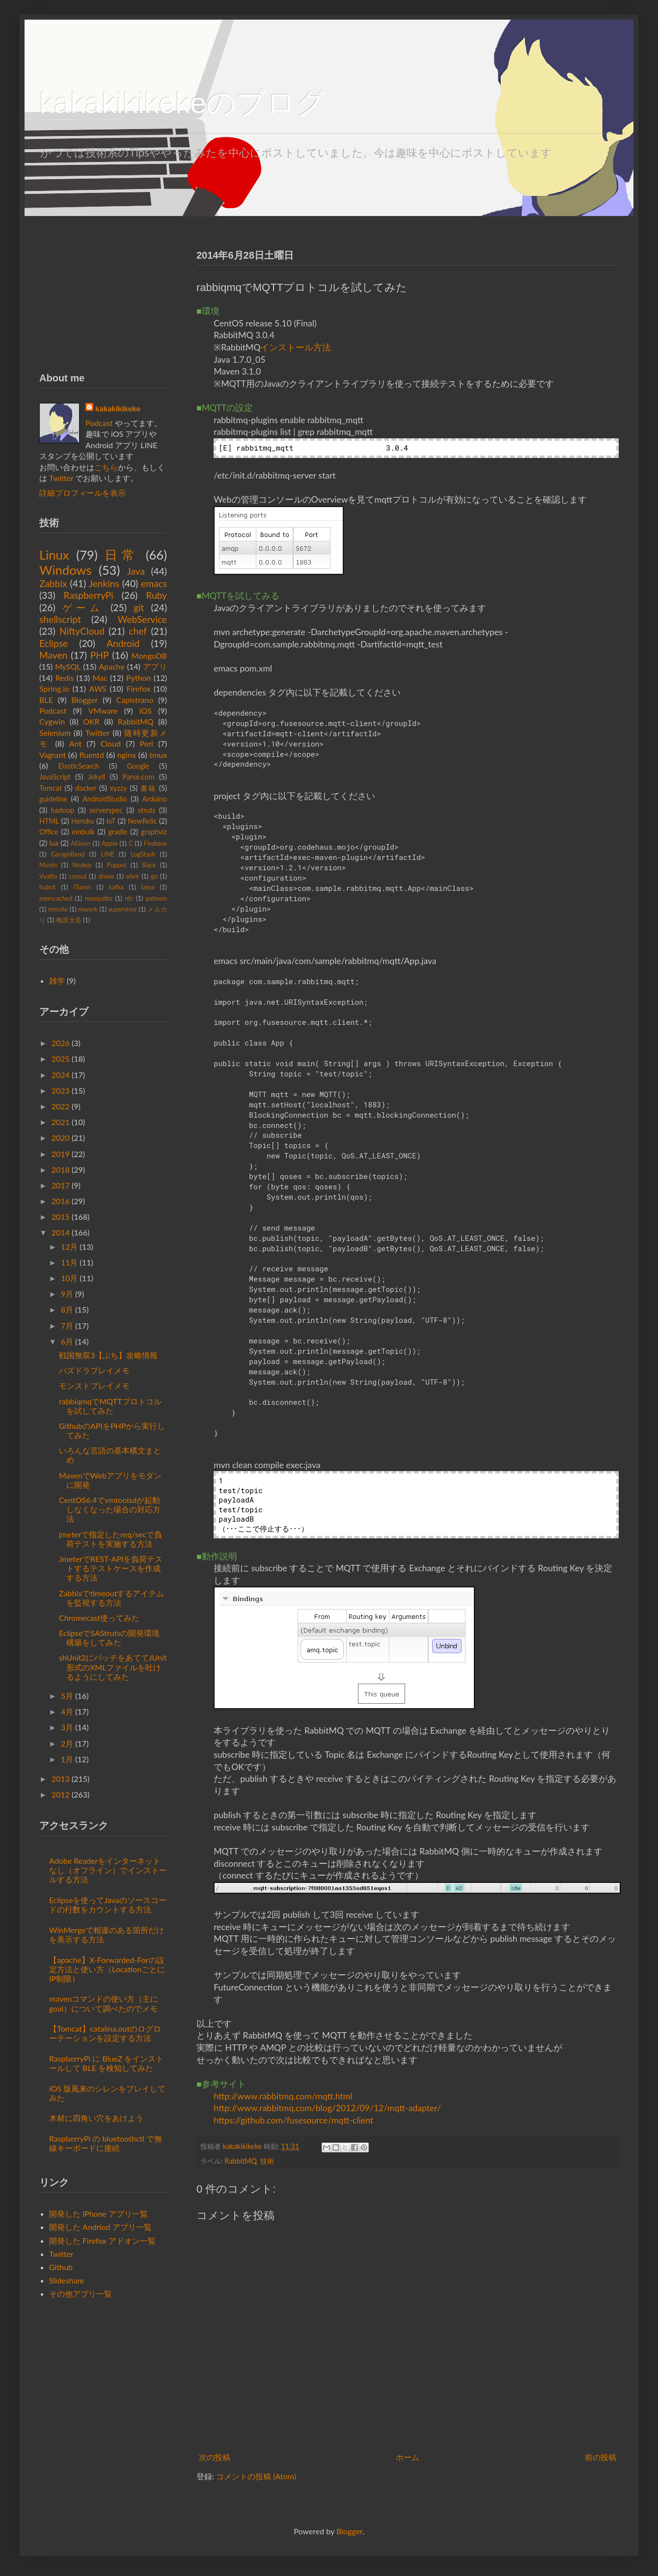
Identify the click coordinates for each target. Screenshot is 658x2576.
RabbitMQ (240, 2161)
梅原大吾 (69, 920)
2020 (61, 1137)
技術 (267, 2161)
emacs (154, 583)
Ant (75, 743)
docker (85, 788)
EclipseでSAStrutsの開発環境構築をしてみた (109, 1637)
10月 (69, 1278)
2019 (61, 1153)
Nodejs (81, 865)
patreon (156, 898)
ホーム (407, 2457)
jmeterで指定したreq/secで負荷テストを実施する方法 (110, 1539)
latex (148, 887)
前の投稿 (600, 2457)
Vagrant (52, 754)
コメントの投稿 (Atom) (256, 2476)
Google (138, 766)
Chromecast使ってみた (99, 1617)
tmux (158, 754)
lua (53, 843)
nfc (129, 898)
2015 (61, 1216)
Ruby (156, 595)
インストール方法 (295, 347)
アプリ (155, 666)
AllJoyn (81, 843)
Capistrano (135, 699)
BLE (46, 699)
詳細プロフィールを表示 (82, 492)
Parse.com (139, 777)
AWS (98, 688)
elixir (132, 876)
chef (138, 631)
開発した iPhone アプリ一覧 (98, 2213)
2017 (61, 1185)
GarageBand (68, 854)
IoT (111, 821)
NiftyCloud (82, 631)
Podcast (98, 423)
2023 (61, 1090)
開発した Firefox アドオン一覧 (102, 2240)
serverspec (106, 810)
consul (77, 876)
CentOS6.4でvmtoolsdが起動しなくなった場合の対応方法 (110, 1509)
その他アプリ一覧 (80, 2293)
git (139, 607)
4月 (67, 1711)
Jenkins (104, 583)
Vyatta (48, 876)
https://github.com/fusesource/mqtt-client (293, 2120)
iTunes (82, 887)
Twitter (61, 478)
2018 (61, 1169)
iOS (145, 710)
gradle (117, 832)
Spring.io (54, 688)
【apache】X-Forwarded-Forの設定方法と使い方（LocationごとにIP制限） (107, 1969)
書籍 (148, 788)
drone (106, 876)
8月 (67, 1309)
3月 (67, 1727)
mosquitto (98, 898)
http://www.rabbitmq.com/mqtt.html (283, 2096)
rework (88, 909)
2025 (61, 1058)
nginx (126, 754)
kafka (116, 887)
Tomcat (50, 788)
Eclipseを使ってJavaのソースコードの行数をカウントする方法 (107, 1904)
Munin (48, 865)
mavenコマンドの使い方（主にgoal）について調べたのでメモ (103, 2003)
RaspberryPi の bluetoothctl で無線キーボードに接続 (105, 2143)
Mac (99, 677)
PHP (99, 655)
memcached (55, 898)
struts (147, 810)
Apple (110, 843)
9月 (67, 1293)
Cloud (111, 743)
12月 (69, 1246)
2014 (61, 1232)
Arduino (154, 799)
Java (136, 571)
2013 (61, 1778)
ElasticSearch (78, 766)
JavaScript (55, 777)
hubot (47, 887)
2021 (61, 1122)
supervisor (122, 909)
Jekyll (96, 777)
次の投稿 (214, 2457)
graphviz (154, 832)
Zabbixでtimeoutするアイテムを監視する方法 (111, 1597)
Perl (146, 743)
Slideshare (66, 2280)
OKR (91, 721)
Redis (64, 677)
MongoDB (149, 655)
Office (48, 832)
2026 (61, 1042)
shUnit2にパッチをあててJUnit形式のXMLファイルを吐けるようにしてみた (113, 1667)
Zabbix (53, 583)
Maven (53, 655)
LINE (107, 854)
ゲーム (83, 607)
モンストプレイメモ (94, 1385)
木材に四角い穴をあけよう (96, 2117)
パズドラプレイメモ (94, 1370)
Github (61, 2267)
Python (138, 677)
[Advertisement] (103, 292)
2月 (67, 1743)
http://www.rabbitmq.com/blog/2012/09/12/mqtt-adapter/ (327, 2108)
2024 (61, 1074)
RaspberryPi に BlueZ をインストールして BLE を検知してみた (106, 2063)
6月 (67, 1341)
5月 (67, 1695)
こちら (106, 467)
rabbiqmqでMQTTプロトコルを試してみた (110, 1405)
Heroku (82, 821)
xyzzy (118, 788)
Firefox (138, 688)
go (154, 876)
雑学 (57, 980)
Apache (112, 666)
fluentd (91, 754)
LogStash (143, 854)
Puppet (116, 865)
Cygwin (52, 721)
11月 (69, 1262)
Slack (149, 865)
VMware (103, 710)
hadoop (62, 810)
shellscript (60, 619)
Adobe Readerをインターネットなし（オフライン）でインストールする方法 (108, 1870)
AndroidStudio (104, 799)
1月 (67, 1759)
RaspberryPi (88, 595)
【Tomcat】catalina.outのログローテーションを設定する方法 (105, 2033)
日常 (121, 554)
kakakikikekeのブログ (182, 102)
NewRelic (142, 821)
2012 (61, 1794)
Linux (54, 554)
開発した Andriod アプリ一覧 (100, 2226)
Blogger (84, 699)
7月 (67, 1325)
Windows (65, 570)
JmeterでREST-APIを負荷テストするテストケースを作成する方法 (111, 1568)
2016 (61, 1201)
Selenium (55, 732)
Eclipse (53, 643)
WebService (142, 619)
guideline (53, 799)
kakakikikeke (243, 2146)
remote (58, 909)
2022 (61, 1106)
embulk (83, 832)
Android (123, 643)
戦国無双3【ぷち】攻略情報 (108, 1355)
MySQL (68, 666)
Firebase (155, 843)
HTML (49, 821)
